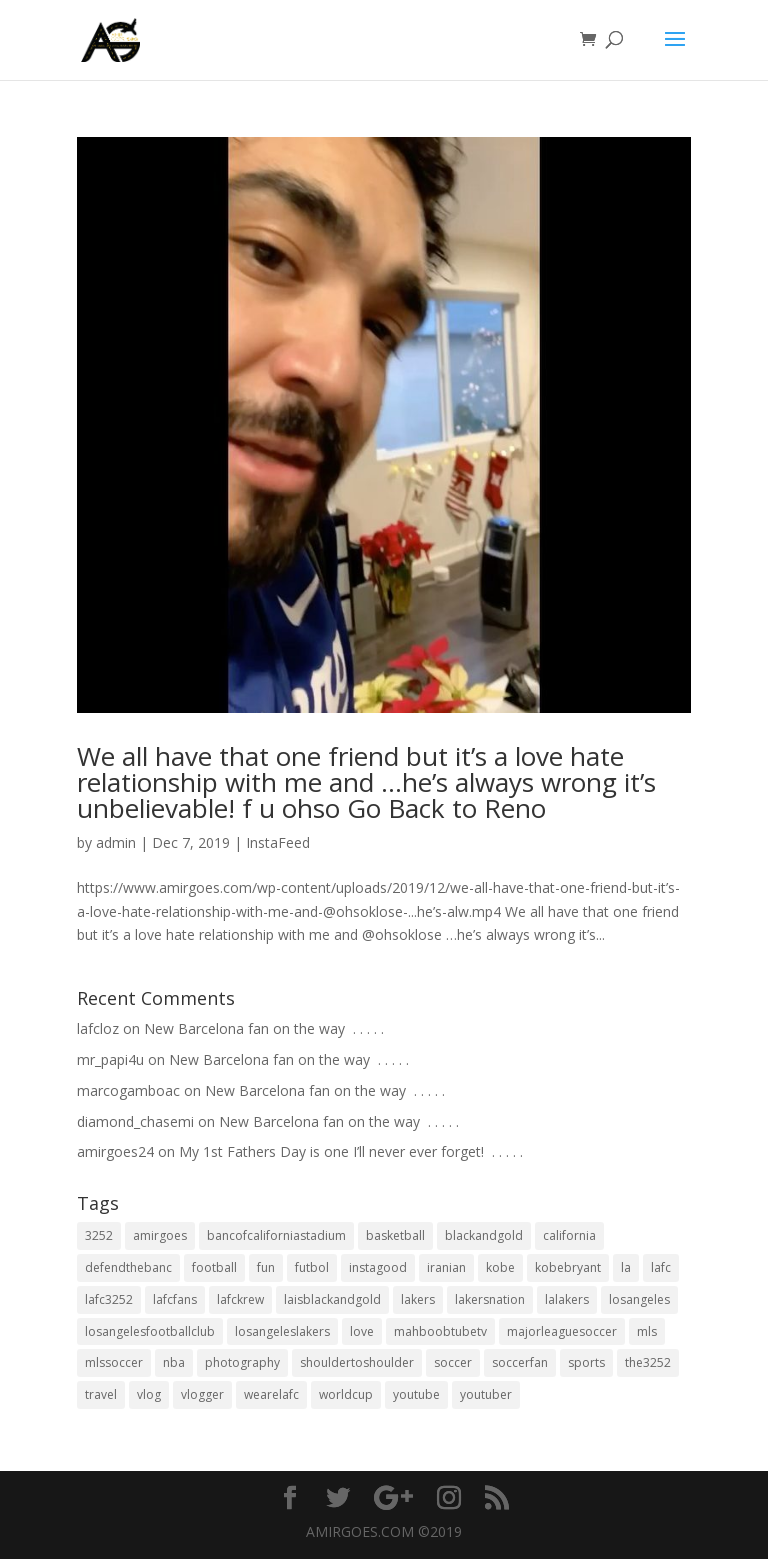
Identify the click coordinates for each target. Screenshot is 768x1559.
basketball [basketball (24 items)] (395, 1235)
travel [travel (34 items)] (101, 1394)
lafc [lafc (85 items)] (661, 1267)
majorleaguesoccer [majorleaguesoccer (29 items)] (562, 1331)
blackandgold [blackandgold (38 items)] (484, 1235)
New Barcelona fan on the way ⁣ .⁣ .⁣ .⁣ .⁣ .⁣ (264, 1028)
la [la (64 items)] (626, 1267)
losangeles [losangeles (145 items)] (639, 1299)
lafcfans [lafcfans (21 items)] (175, 1299)
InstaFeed (278, 842)
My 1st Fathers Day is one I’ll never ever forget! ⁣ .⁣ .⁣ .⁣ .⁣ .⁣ (351, 1151)
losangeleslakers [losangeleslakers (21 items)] (282, 1331)
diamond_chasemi (135, 1121)
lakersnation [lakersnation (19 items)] (490, 1299)
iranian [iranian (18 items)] (446, 1267)
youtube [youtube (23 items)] (416, 1394)
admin (116, 842)
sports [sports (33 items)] (586, 1362)
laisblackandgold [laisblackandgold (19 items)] (332, 1299)
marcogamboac (128, 1090)
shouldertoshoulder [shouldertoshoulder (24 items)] (357, 1362)
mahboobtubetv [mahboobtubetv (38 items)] (440, 1331)
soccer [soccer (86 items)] (453, 1362)
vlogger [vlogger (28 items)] (202, 1394)
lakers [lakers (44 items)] (418, 1299)
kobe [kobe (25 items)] (500, 1267)
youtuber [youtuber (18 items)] (486, 1394)
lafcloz (98, 1028)
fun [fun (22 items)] (266, 1267)
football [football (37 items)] (214, 1267)
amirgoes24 (115, 1151)
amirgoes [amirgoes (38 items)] (160, 1235)
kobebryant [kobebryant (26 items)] (568, 1267)
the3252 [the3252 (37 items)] (648, 1362)
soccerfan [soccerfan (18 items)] (520, 1362)
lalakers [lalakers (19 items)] (567, 1299)
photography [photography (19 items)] (242, 1362)
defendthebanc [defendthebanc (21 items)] (128, 1267)
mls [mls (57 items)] (647, 1331)
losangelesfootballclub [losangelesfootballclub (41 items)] (150, 1331)
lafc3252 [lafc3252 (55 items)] (109, 1299)
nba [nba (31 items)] (174, 1362)
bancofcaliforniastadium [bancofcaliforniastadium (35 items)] (276, 1235)
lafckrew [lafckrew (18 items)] (240, 1299)
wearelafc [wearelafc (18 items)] (271, 1394)
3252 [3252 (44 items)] (99, 1235)
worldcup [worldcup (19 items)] (346, 1394)
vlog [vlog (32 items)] (149, 1394)
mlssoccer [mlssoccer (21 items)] (114, 1362)
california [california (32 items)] (569, 1235)
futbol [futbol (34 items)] (312, 1267)
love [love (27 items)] (362, 1331)
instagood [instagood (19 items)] (378, 1267)
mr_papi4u (110, 1059)
